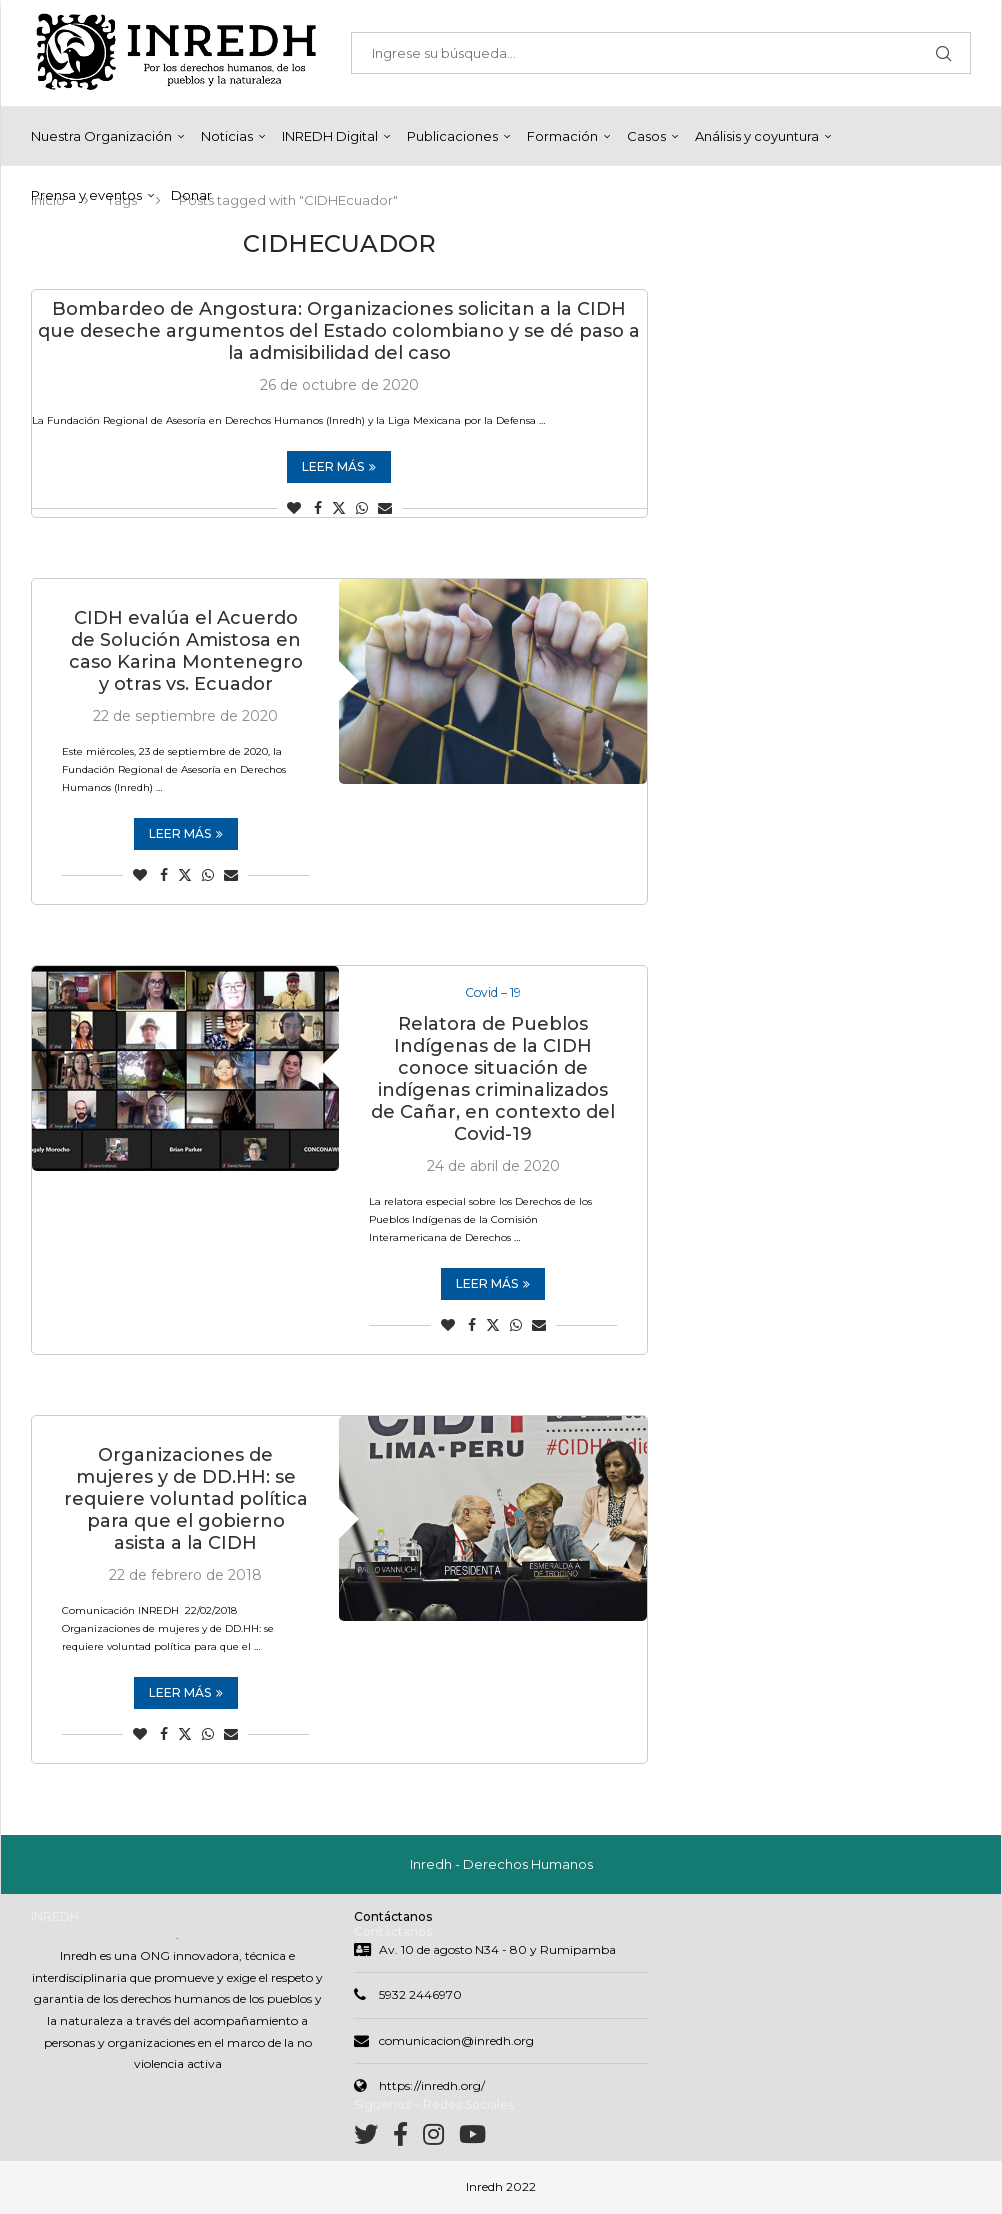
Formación (562, 136)
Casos (646, 136)
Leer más (339, 466)
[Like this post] (294, 508)
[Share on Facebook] (318, 508)
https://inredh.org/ (432, 2087)
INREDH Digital (330, 136)
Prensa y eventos (86, 195)
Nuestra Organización (101, 136)
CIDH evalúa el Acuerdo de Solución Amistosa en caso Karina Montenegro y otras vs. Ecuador (186, 651)
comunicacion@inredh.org (456, 2041)
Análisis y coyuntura (757, 136)
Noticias (227, 136)
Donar (191, 195)
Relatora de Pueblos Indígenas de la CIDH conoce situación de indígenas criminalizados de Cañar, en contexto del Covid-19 (493, 1081)
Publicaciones (452, 136)
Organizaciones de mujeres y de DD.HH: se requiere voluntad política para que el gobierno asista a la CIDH (186, 1501)
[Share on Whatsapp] (362, 508)
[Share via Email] (385, 508)
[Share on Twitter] (339, 508)
